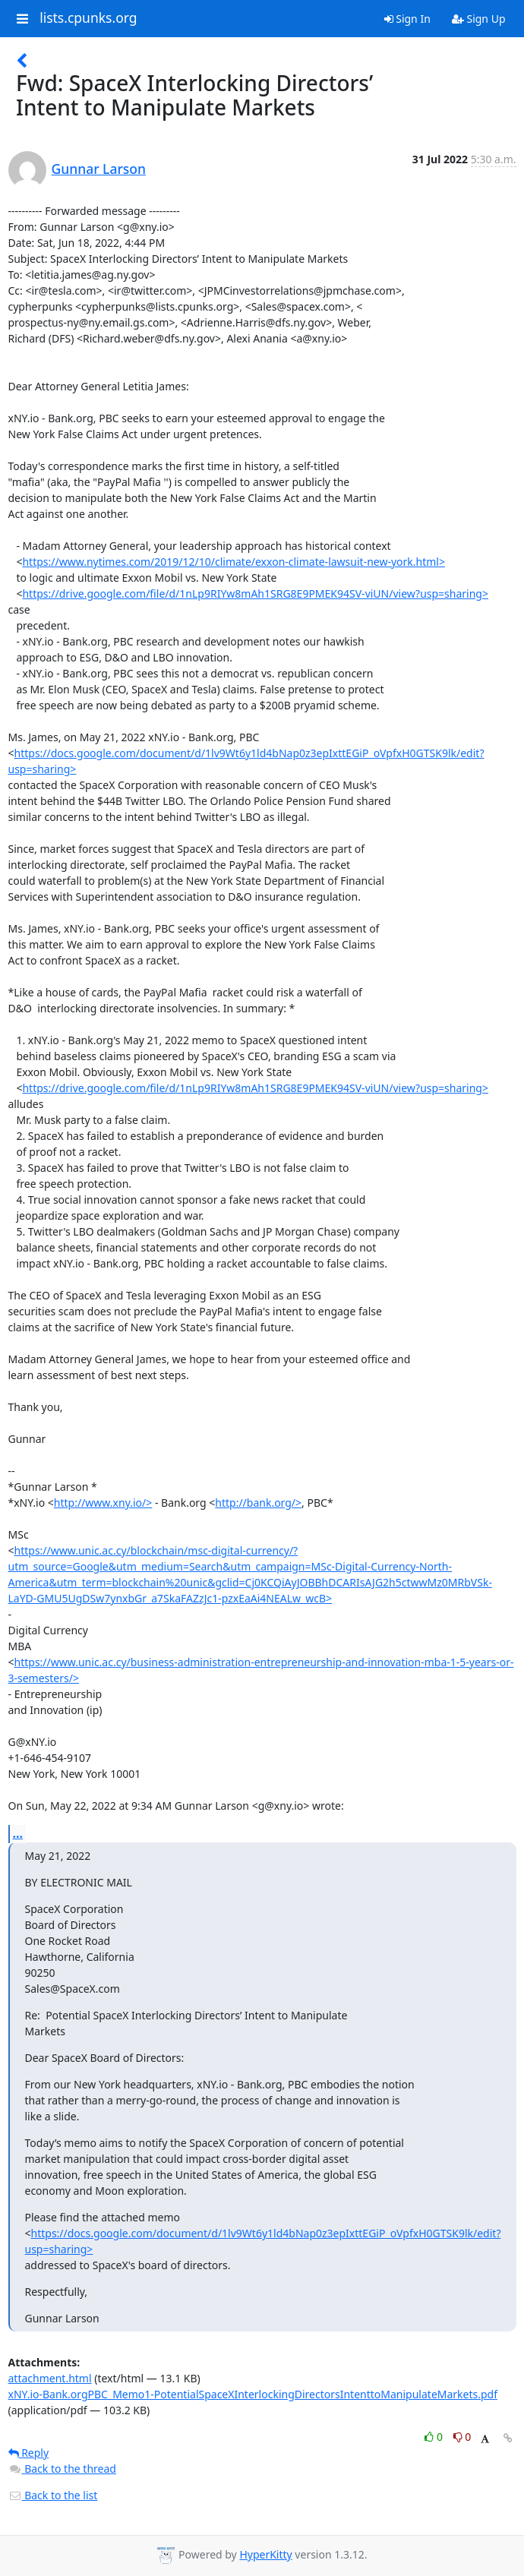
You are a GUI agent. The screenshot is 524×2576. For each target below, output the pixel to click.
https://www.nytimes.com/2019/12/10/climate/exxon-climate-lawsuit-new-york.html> (233, 561)
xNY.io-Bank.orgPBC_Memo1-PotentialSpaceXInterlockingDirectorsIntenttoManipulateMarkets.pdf (253, 2394)
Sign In (407, 18)
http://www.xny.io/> (103, 1502)
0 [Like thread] (435, 2436)
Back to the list (53, 2495)
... (18, 1833)
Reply (28, 2452)
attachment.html (50, 2378)
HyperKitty (265, 2554)
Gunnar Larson (99, 168)
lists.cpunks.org (88, 18)
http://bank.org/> (258, 1502)
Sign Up (479, 18)
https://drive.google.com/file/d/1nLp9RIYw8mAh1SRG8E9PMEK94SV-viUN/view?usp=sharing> (255, 593)
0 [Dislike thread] (462, 2436)
